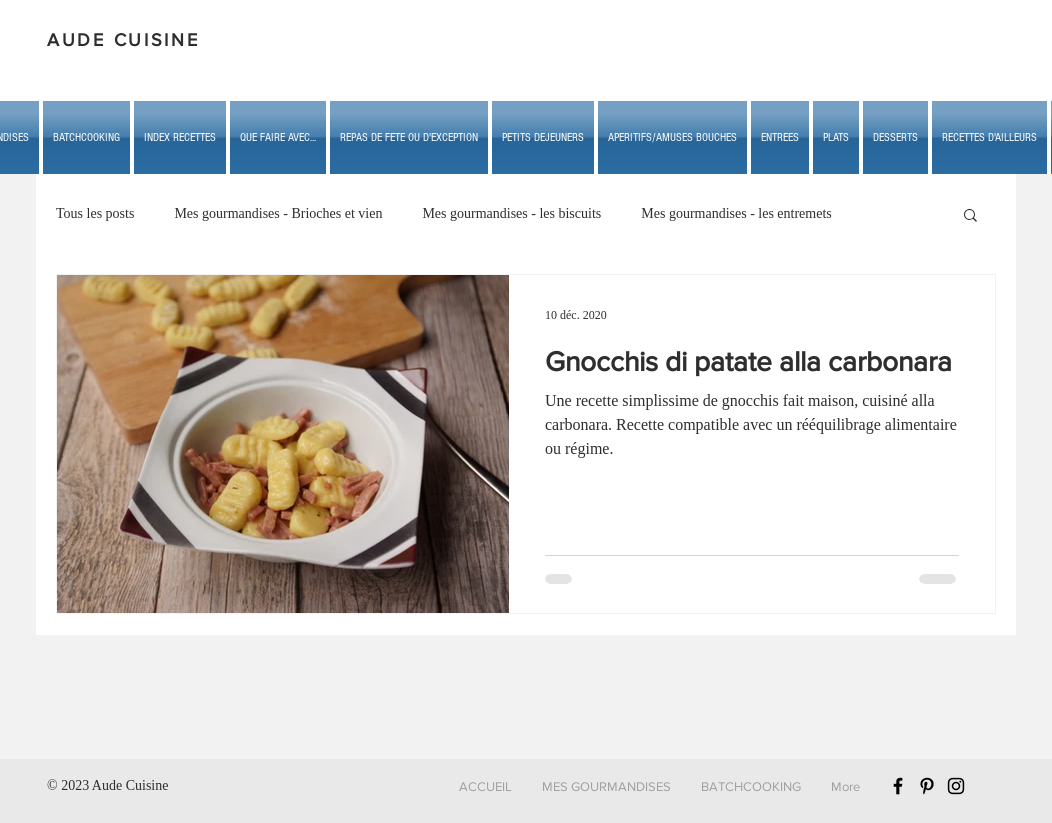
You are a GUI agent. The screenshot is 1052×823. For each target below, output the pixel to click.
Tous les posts (95, 213)
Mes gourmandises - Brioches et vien (278, 213)
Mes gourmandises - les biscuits (511, 213)
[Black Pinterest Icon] (927, 786)
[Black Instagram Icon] (956, 786)
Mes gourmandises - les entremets (736, 213)
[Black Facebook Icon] (898, 786)
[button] (278, 137)
